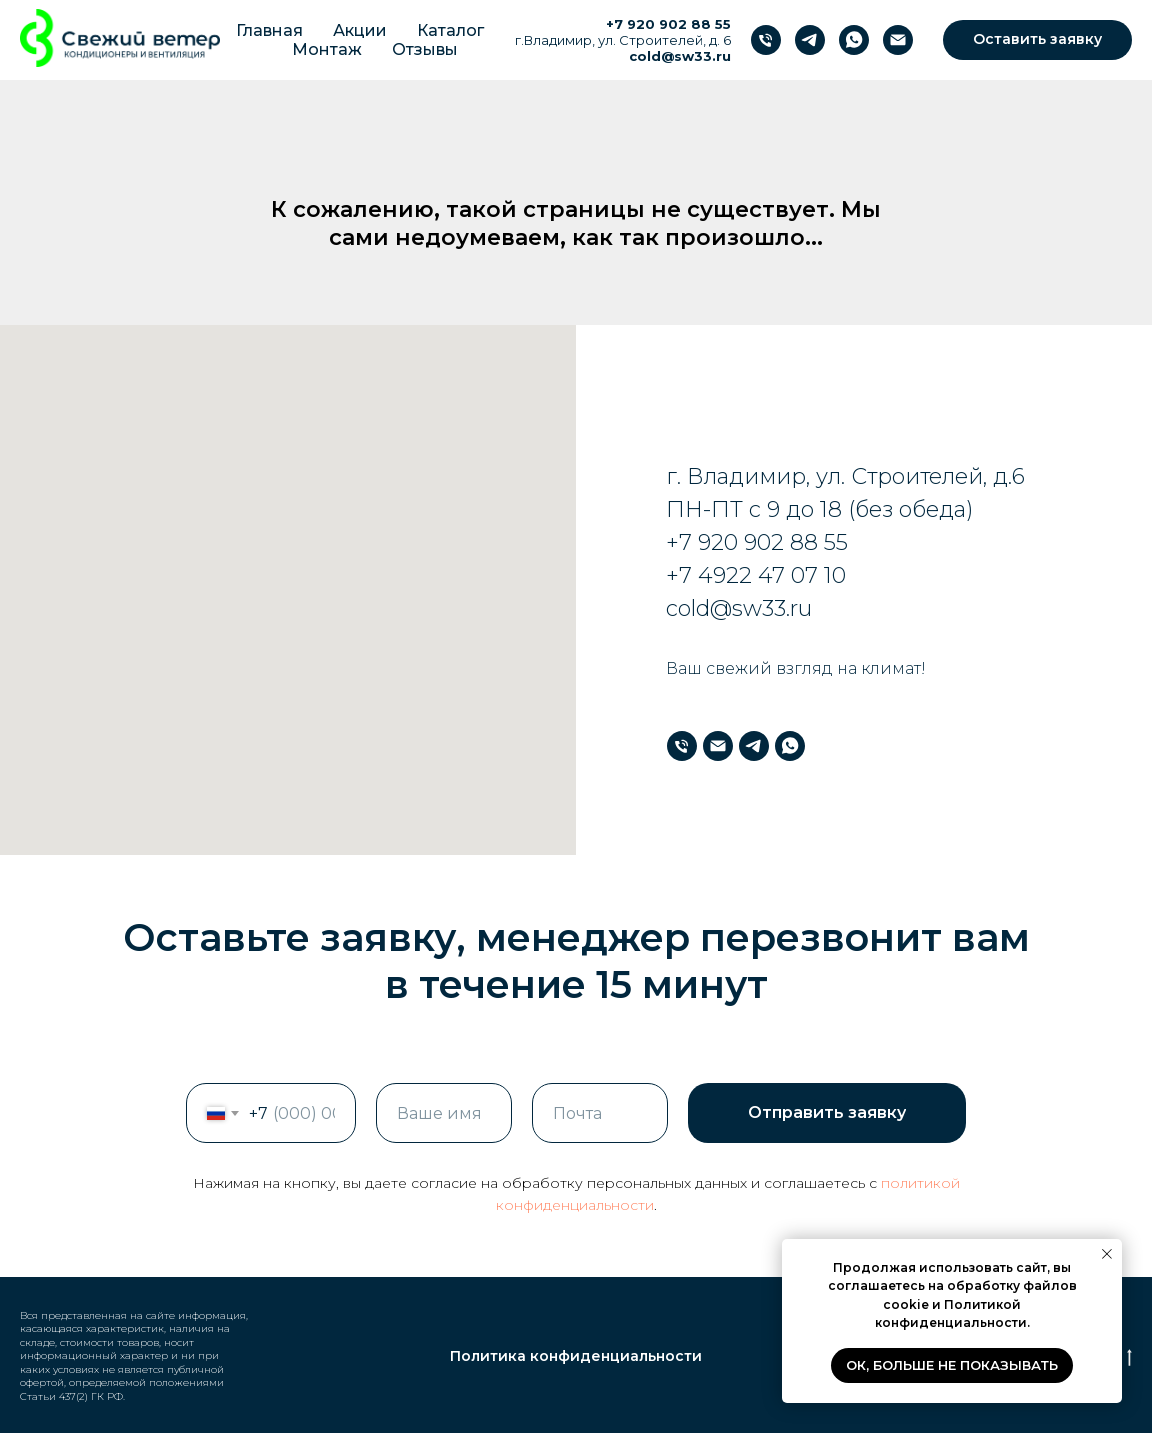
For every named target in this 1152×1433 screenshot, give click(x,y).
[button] (1037, 40)
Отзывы (425, 49)
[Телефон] (766, 40)
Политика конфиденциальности (576, 1356)
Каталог (450, 30)
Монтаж (327, 49)
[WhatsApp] (854, 40)
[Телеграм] (810, 40)
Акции (360, 30)
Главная (269, 30)
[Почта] (898, 40)
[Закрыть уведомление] (1107, 1254)
